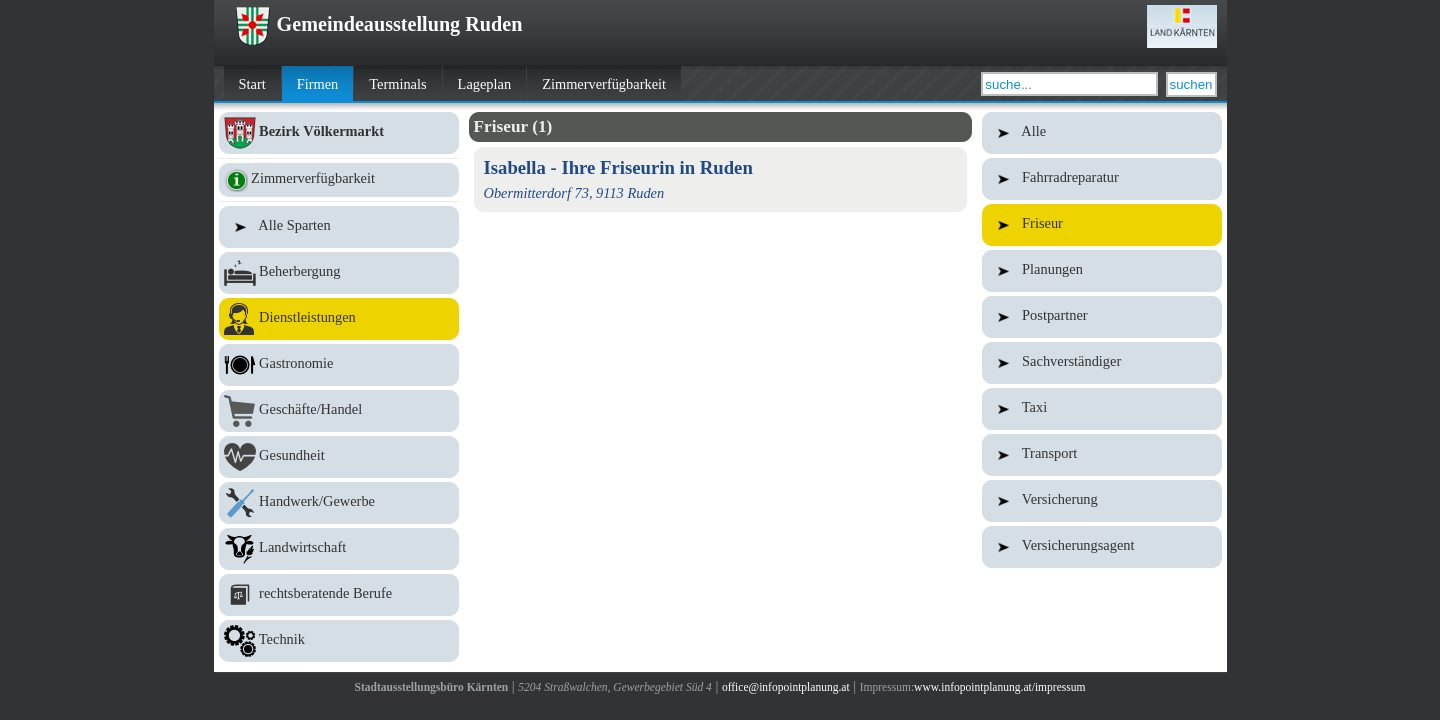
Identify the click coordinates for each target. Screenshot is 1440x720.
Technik (339, 641)
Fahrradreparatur (1102, 179)
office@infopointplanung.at (786, 687)
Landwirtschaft (339, 549)
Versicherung (1102, 501)
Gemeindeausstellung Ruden (378, 24)
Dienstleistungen (339, 319)
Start (252, 84)
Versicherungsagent (1102, 547)
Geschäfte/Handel (339, 411)
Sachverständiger (1102, 363)
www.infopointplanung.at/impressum (999, 687)
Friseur (1102, 225)
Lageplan (485, 84)
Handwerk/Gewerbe (339, 503)
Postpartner (1102, 317)
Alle (1102, 133)
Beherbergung (339, 273)
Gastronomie (339, 365)
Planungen (1102, 271)
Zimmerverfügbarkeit (604, 84)
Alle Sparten (339, 227)
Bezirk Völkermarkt (339, 133)
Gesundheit (339, 457)
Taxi (1102, 409)
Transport (1102, 455)
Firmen (318, 84)
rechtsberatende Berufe (339, 595)
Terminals (397, 84)
